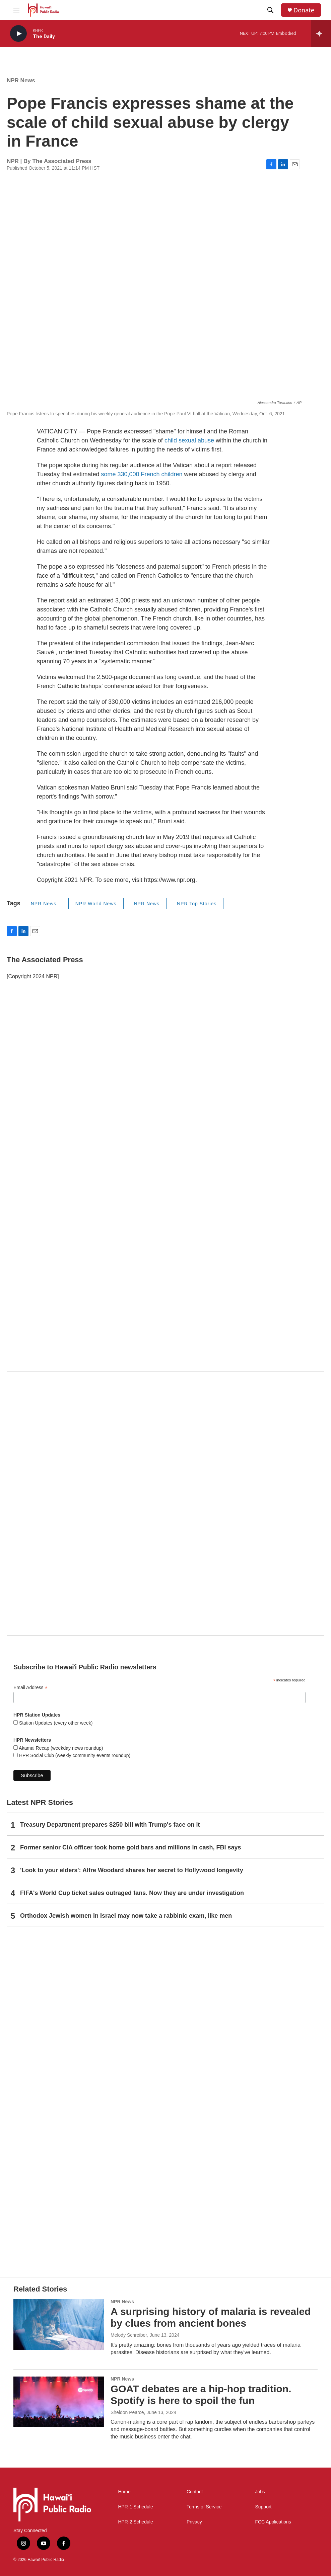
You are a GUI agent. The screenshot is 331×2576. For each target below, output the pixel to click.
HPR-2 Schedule (135, 2521)
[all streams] (321, 33)
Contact (195, 2491)
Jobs (260, 2491)
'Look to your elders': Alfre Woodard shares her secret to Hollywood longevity (131, 1870)
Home (124, 2491)
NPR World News (96, 903)
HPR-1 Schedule (135, 2506)
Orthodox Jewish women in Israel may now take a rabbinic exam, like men (126, 1915)
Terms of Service (204, 2506)
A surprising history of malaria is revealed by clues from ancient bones (211, 2317)
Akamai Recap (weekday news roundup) (60, 1748)
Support (263, 2506)
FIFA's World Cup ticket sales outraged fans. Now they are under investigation (132, 1893)
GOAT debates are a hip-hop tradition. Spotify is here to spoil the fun (201, 2394)
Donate (303, 10)
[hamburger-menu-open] (16, 10)
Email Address (30, 1687)
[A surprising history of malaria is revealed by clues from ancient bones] (58, 2324)
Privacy (194, 2521)
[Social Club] (165, 1503)
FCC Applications (273, 2521)
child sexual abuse (190, 440)
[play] (18, 33)
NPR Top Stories (196, 903)
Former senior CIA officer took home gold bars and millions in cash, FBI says (130, 1847)
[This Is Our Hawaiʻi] (165, 2098)
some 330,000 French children (142, 474)
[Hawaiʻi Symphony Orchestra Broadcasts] (165, 1172)
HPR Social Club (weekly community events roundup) (74, 1755)
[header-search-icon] (270, 10)
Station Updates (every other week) (55, 1723)
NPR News (21, 80)
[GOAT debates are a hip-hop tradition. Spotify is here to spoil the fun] (58, 2402)
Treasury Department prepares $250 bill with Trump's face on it (110, 1824)
